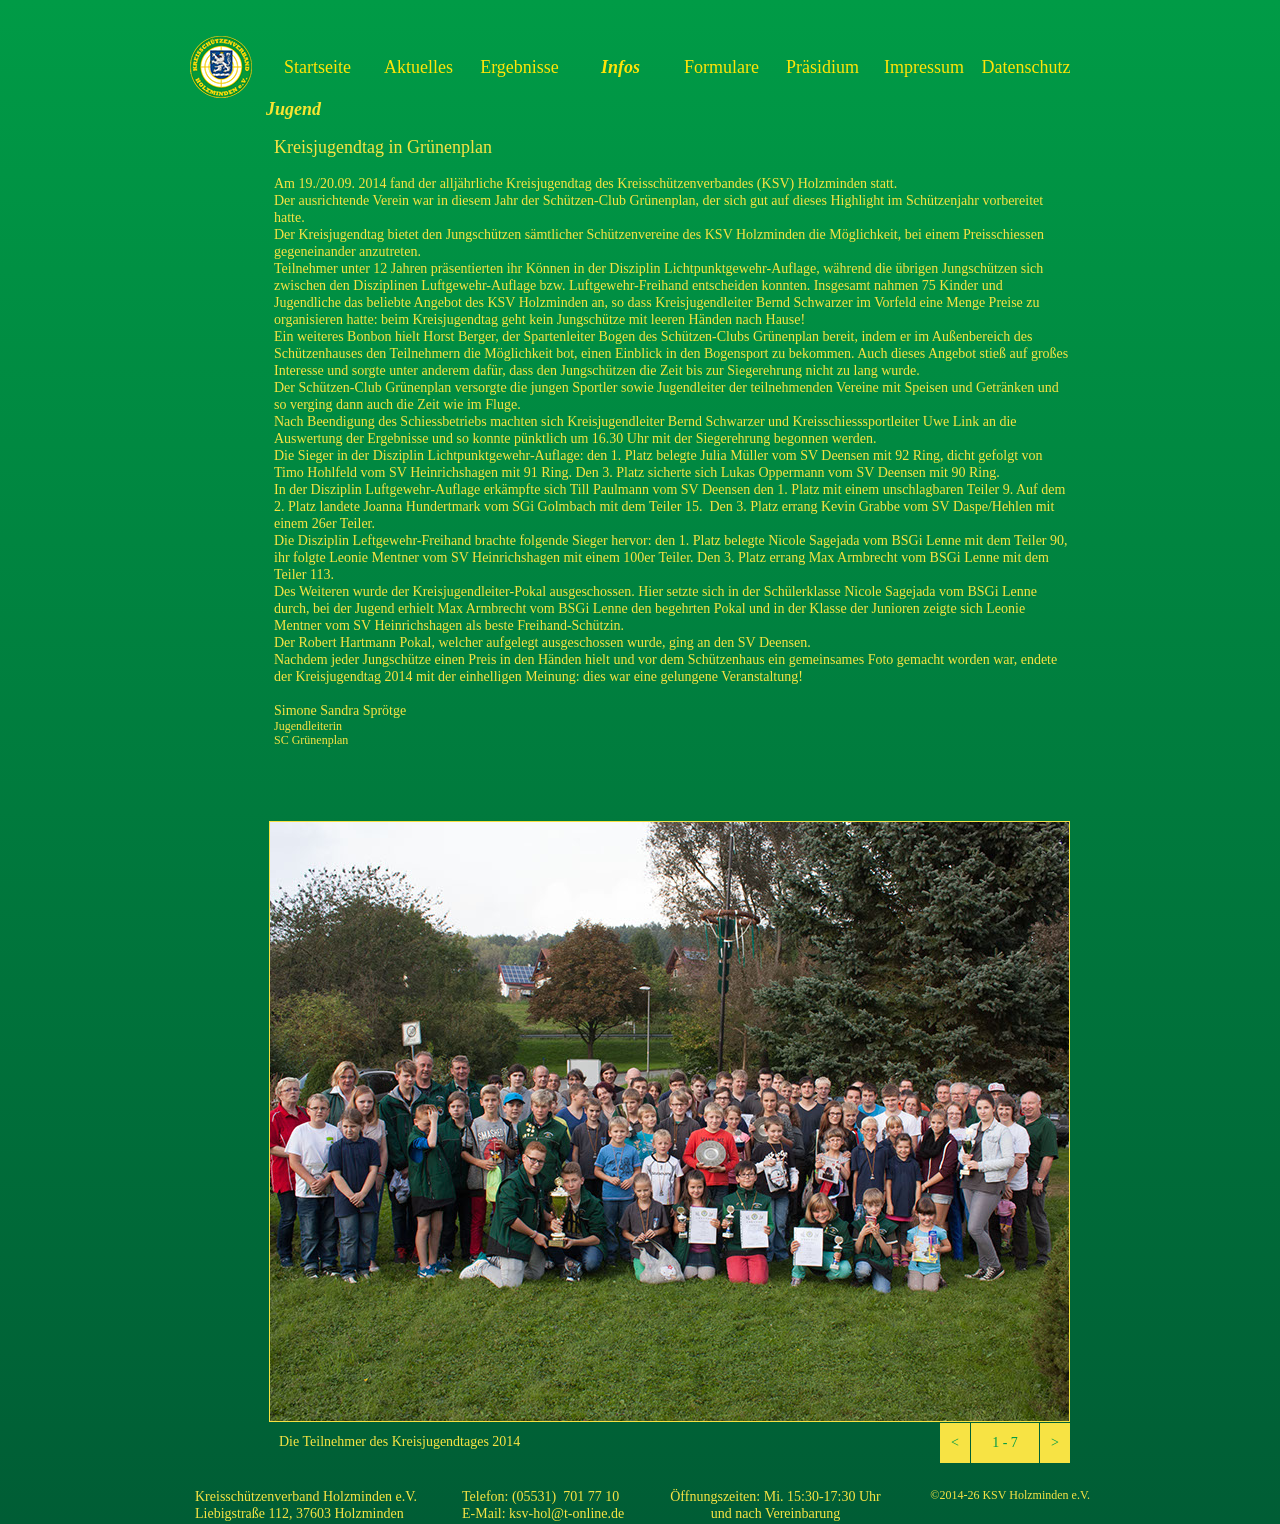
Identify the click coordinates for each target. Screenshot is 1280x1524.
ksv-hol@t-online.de (566, 1513)
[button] (955, 1443)
